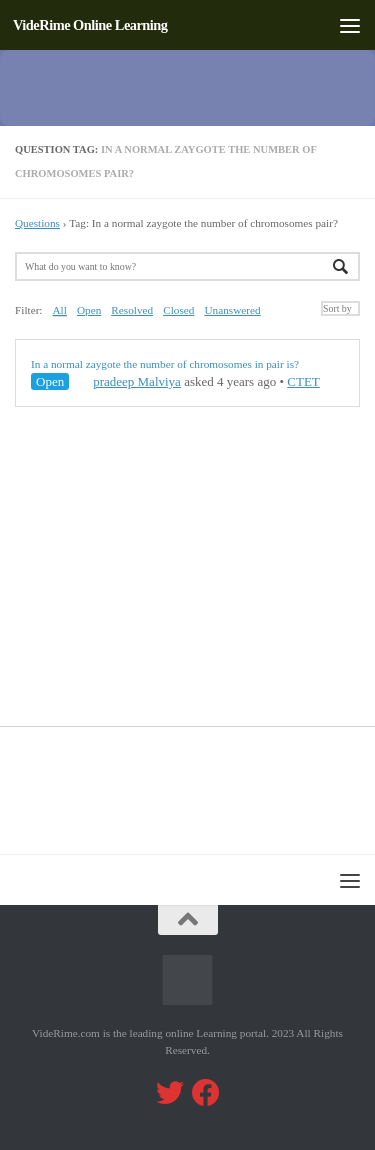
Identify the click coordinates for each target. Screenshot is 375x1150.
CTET (303, 381)
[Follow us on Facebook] (206, 1093)
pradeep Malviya (127, 381)
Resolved (132, 310)
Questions (37, 223)
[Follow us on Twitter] (170, 1093)
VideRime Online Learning (90, 25)
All (60, 310)
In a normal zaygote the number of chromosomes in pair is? (165, 364)
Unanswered (232, 310)
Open (89, 310)
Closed (178, 310)
